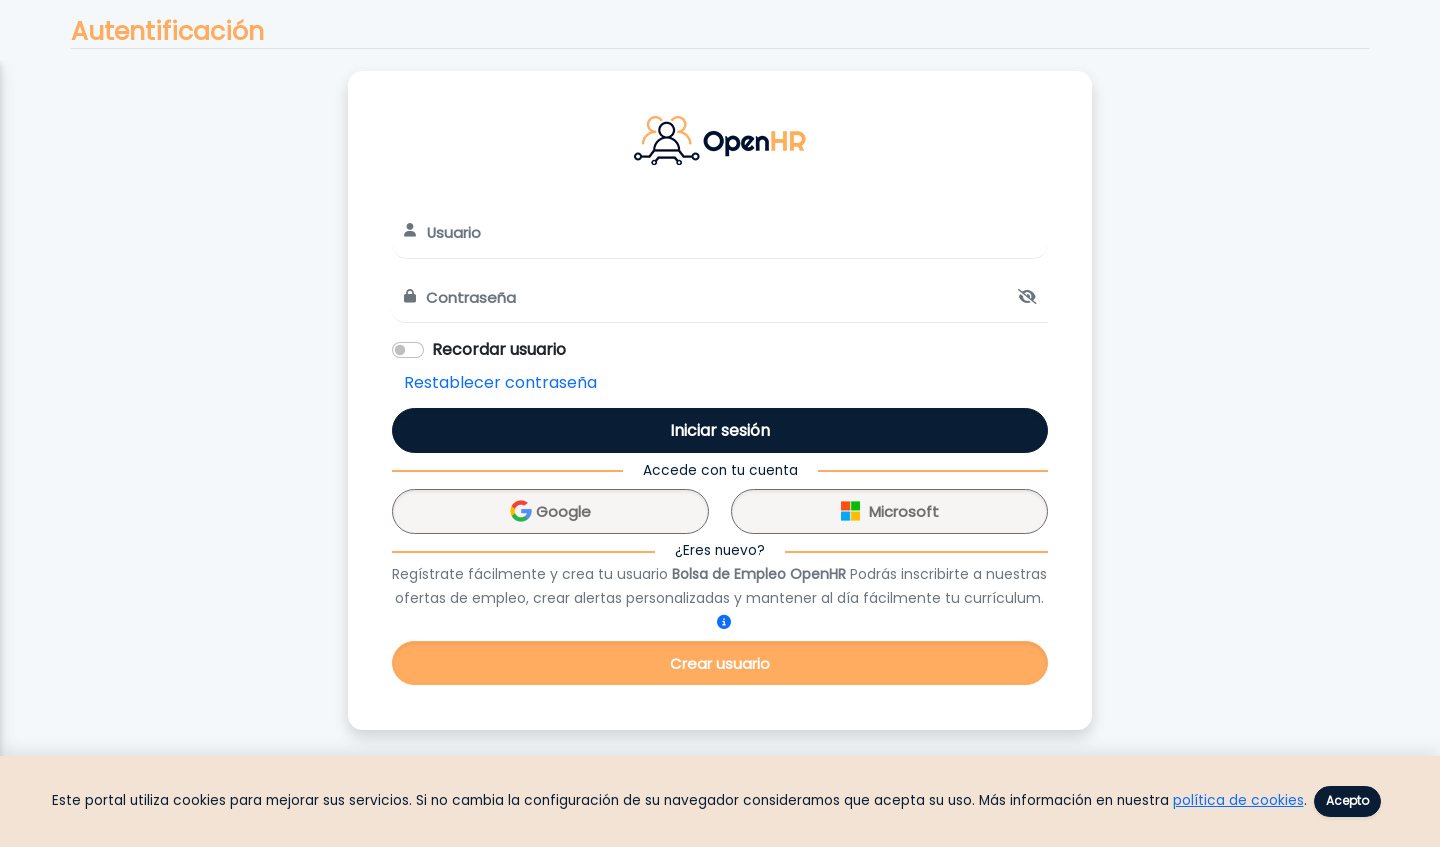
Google (550, 508)
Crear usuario (720, 663)
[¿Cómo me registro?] (724, 622)
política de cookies (1238, 800)
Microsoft (890, 508)
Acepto (1347, 800)
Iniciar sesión (720, 430)
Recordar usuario (499, 349)
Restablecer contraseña (500, 382)
